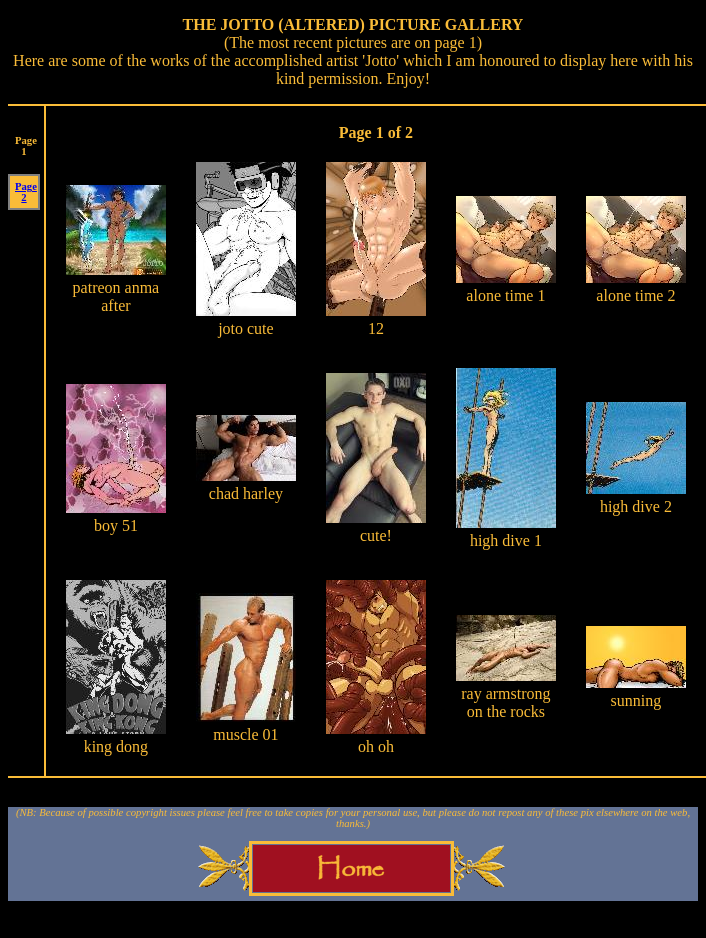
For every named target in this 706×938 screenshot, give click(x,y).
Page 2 (26, 192)
